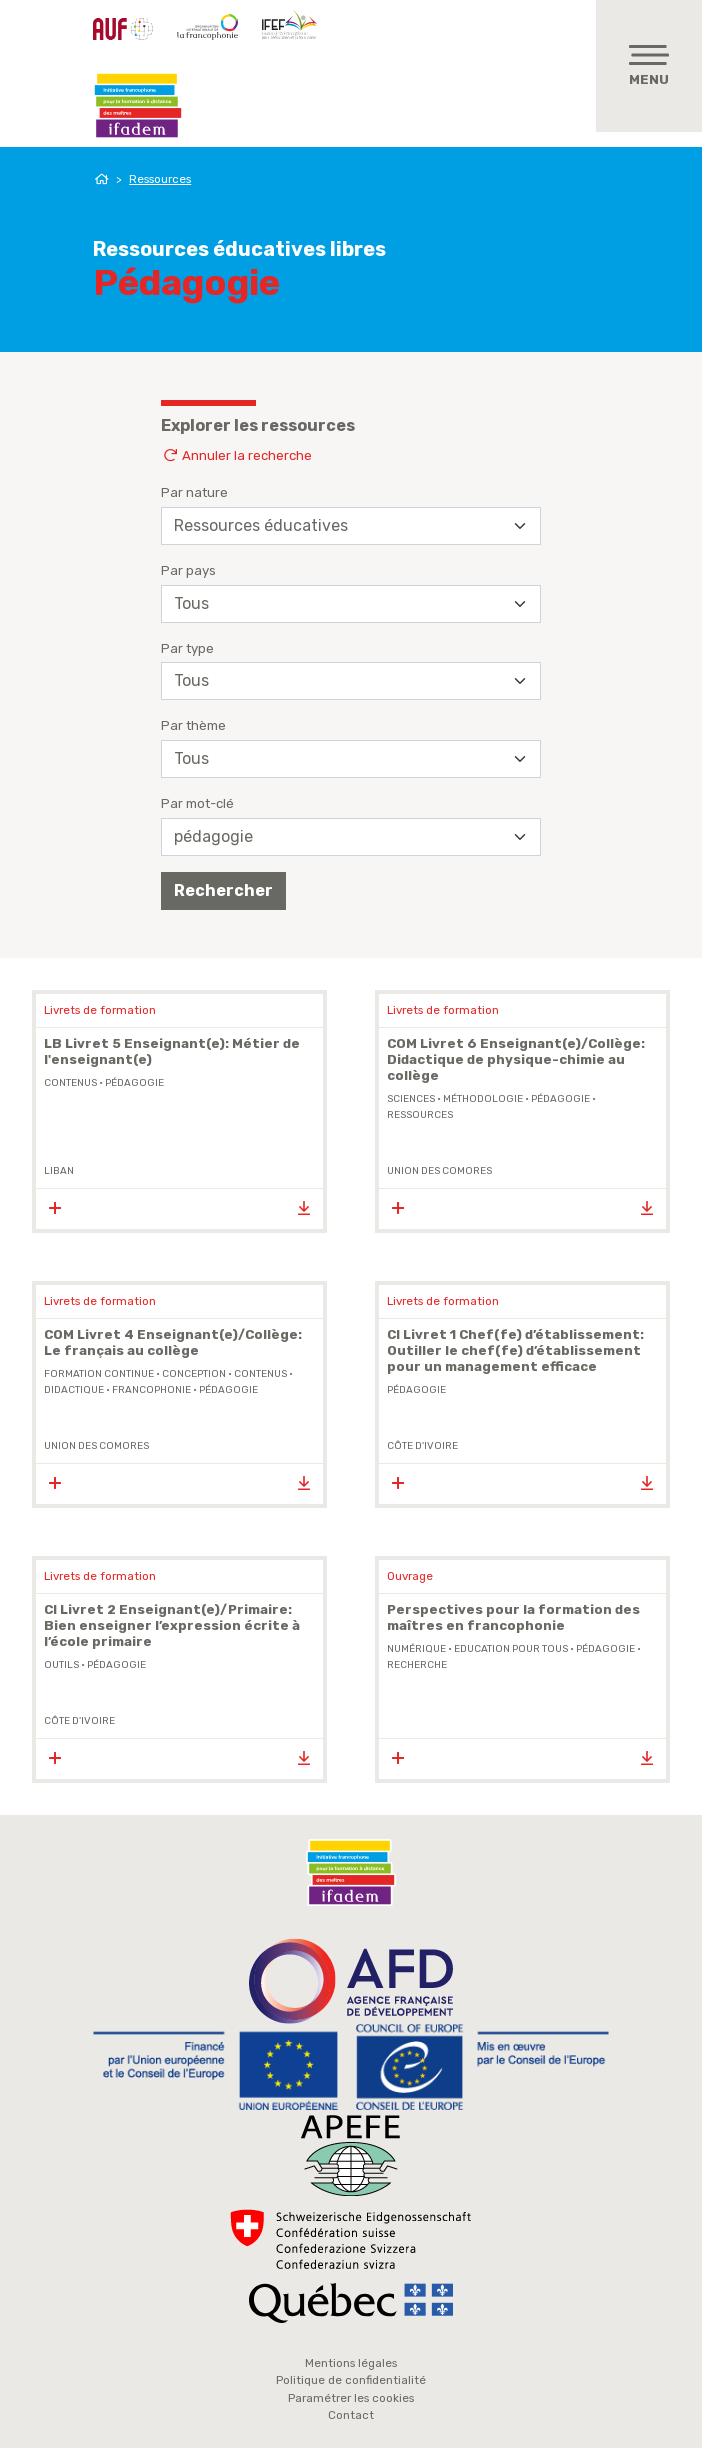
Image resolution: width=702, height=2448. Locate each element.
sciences (411, 1099)
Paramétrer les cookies (351, 2398)
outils (61, 1665)
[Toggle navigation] (649, 66)
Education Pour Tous (511, 1649)
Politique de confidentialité (351, 2380)
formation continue (99, 1374)
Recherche (417, 1665)
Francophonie (151, 1390)
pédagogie (134, 1083)
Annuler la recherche (236, 455)
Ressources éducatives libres (239, 249)
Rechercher (223, 890)
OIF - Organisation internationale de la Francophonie (207, 27)
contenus (70, 1083)
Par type (187, 648)
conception (194, 1374)
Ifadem (138, 106)
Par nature (194, 492)
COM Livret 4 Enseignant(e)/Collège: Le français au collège (173, 1342)
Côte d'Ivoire (422, 1446)
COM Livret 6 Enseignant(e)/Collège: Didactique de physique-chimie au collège (516, 1059)
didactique (74, 1390)
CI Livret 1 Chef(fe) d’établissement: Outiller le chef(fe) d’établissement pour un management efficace (515, 1350)
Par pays (188, 570)
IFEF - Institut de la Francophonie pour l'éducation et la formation (292, 24)
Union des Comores (439, 1171)
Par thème (193, 725)
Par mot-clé (197, 803)
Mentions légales (351, 2363)
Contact (351, 2415)
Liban (59, 1171)
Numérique (416, 1649)
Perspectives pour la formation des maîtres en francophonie (513, 1617)
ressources (420, 1115)
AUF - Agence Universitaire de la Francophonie (123, 29)
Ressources (160, 179)
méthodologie (483, 1099)
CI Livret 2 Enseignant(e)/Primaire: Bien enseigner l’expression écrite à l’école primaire (172, 1625)
